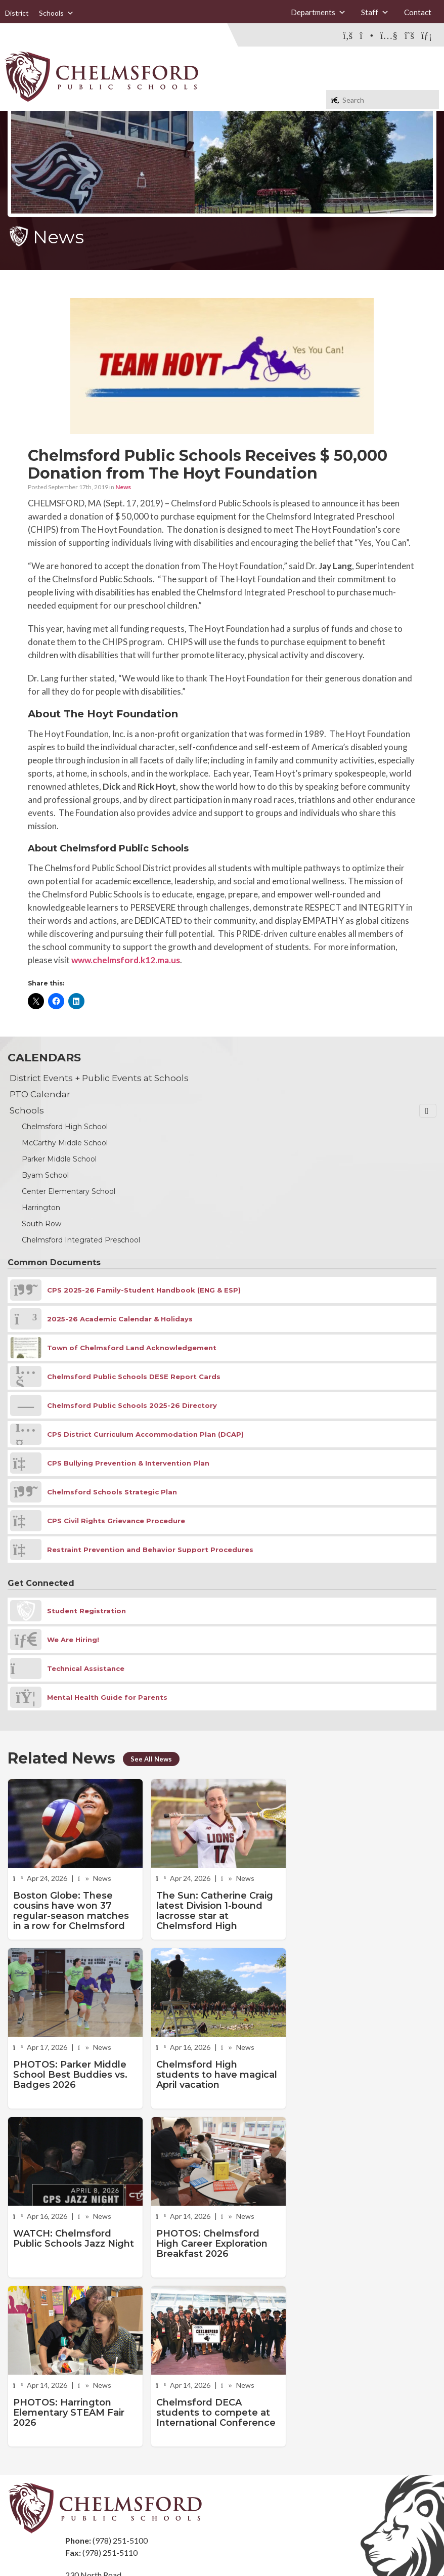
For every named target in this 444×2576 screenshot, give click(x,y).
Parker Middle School (59, 1159)
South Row (41, 1223)
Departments (318, 12)
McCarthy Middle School (65, 1142)
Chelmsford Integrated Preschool (81, 1239)
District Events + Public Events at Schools (99, 1078)
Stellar (380, 2545)
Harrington (41, 1207)
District (17, 13)
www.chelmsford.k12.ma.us (125, 960)
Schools (56, 13)
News (123, 487)
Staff (375, 12)
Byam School (45, 1175)
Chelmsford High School (65, 1126)
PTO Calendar (40, 1094)
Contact (417, 12)
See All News (151, 1759)
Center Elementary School (68, 1191)
